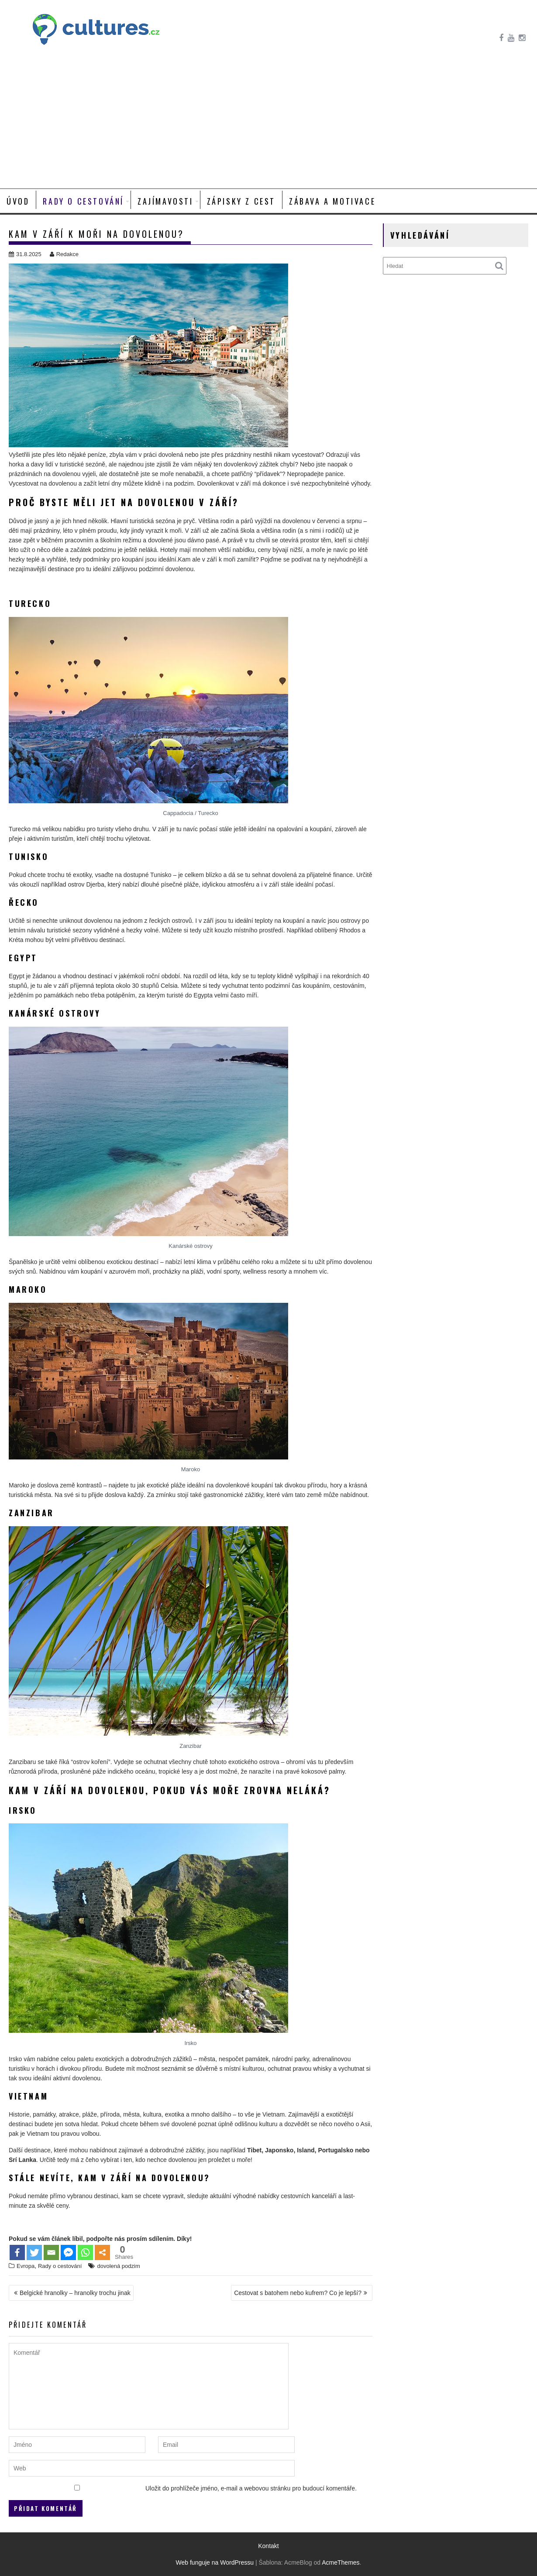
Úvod (18, 201)
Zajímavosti (165, 201)
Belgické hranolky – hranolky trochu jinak (75, 2292)
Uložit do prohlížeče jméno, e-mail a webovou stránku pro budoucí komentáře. (251, 2488)
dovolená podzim (118, 2266)
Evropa (25, 2266)
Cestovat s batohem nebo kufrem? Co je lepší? (297, 2292)
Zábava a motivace (332, 201)
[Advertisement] (268, 123)
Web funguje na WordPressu (215, 2562)
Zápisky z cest (241, 201)
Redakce (64, 254)
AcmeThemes (340, 2562)
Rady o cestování (83, 201)
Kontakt (268, 2545)
